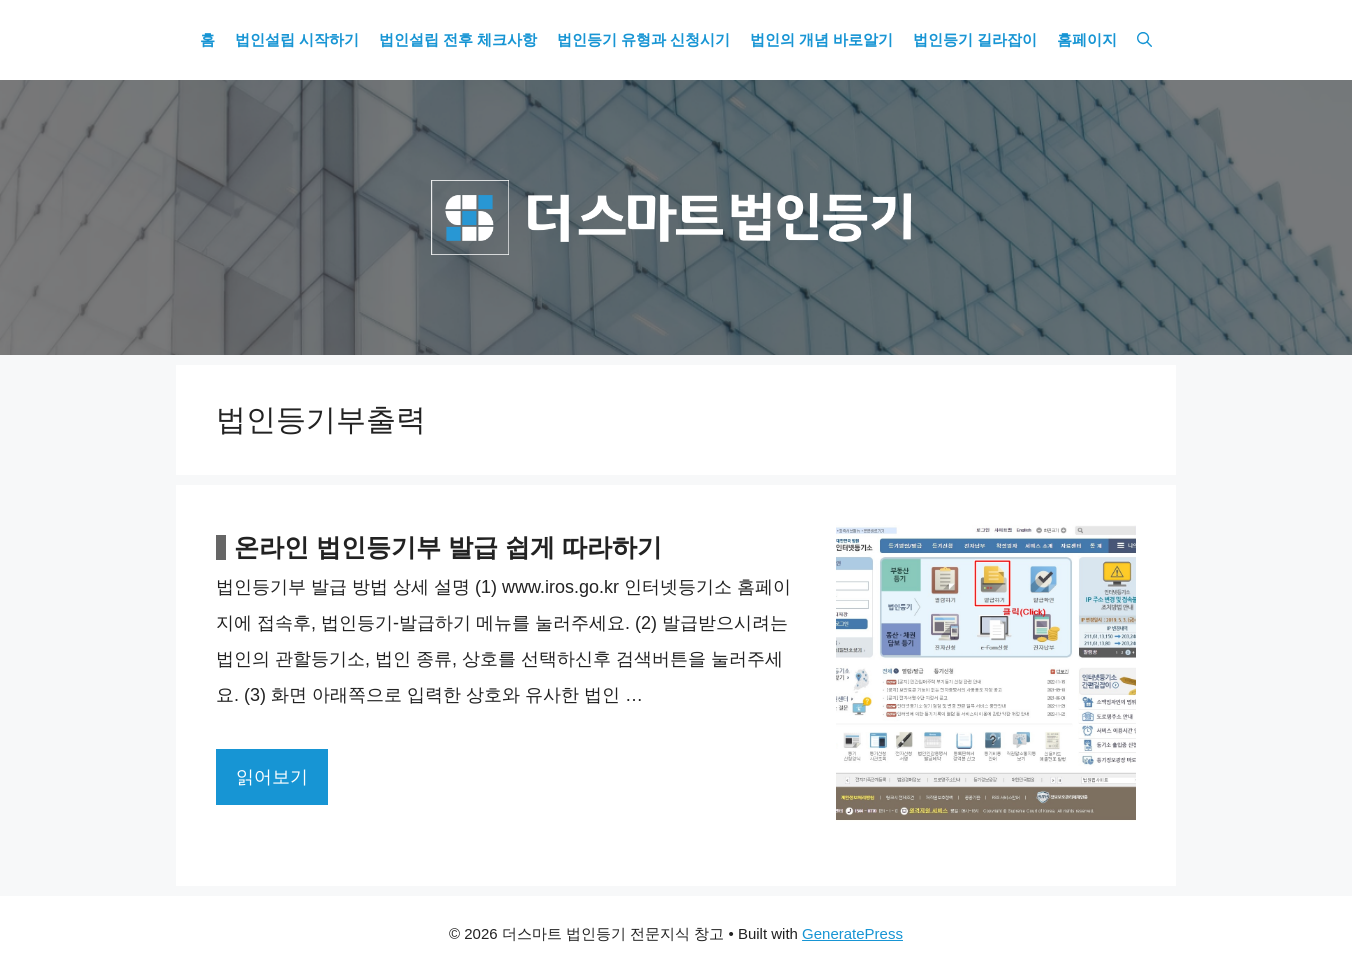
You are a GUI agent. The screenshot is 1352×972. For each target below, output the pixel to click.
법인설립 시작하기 (297, 40)
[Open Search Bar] (1144, 40)
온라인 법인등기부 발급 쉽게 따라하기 (448, 547)
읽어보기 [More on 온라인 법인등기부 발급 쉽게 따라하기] (272, 777)
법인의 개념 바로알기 (821, 40)
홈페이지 (1087, 40)
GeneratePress (852, 933)
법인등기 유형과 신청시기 (643, 40)
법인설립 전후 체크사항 (458, 40)
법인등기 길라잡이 (975, 40)
